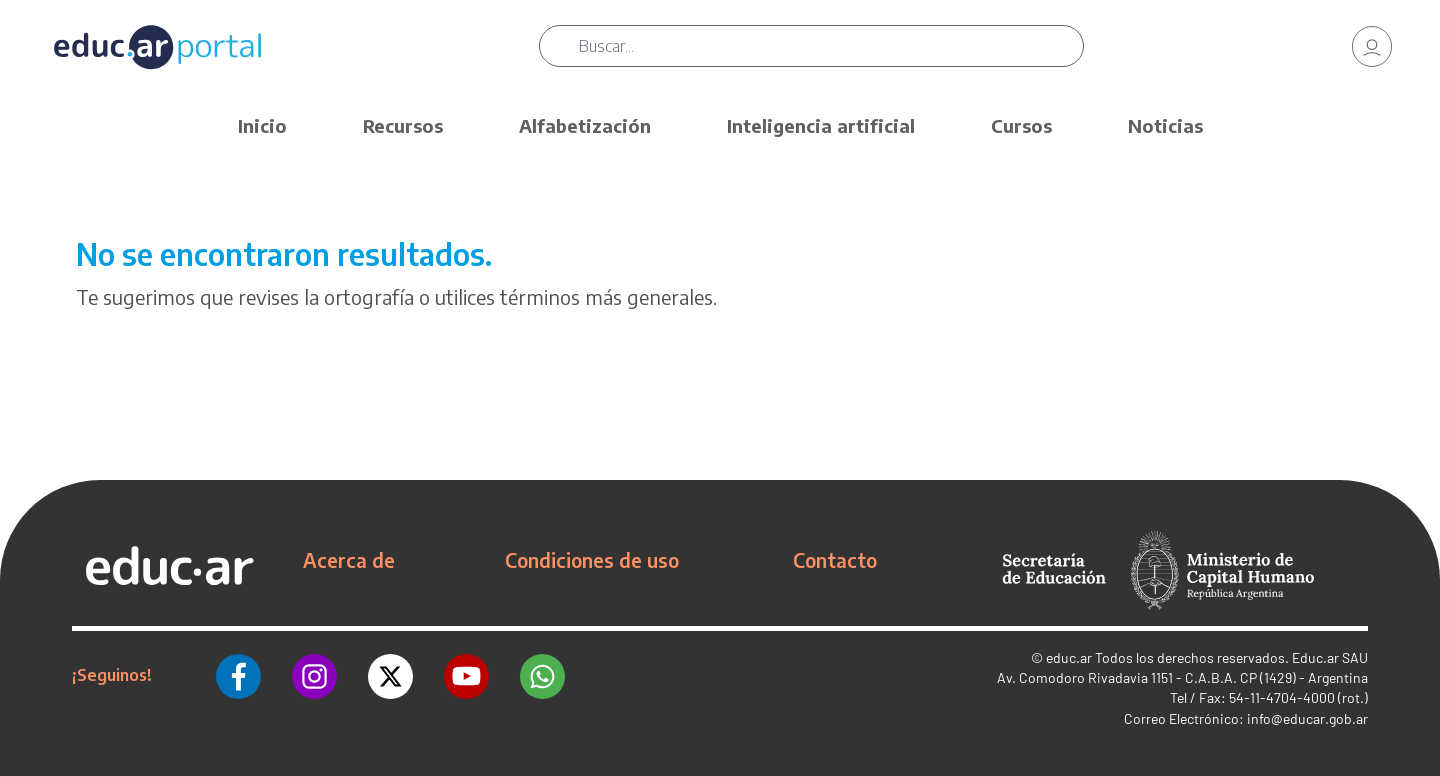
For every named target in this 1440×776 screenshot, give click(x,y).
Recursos (403, 125)
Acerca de (349, 560)
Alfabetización (585, 125)
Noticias (1165, 125)
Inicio (262, 125)
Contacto (835, 560)
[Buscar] (840, 50)
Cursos (1021, 125)
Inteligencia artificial (821, 125)
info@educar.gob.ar (1307, 718)
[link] (1372, 50)
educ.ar (1069, 657)
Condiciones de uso (592, 560)
